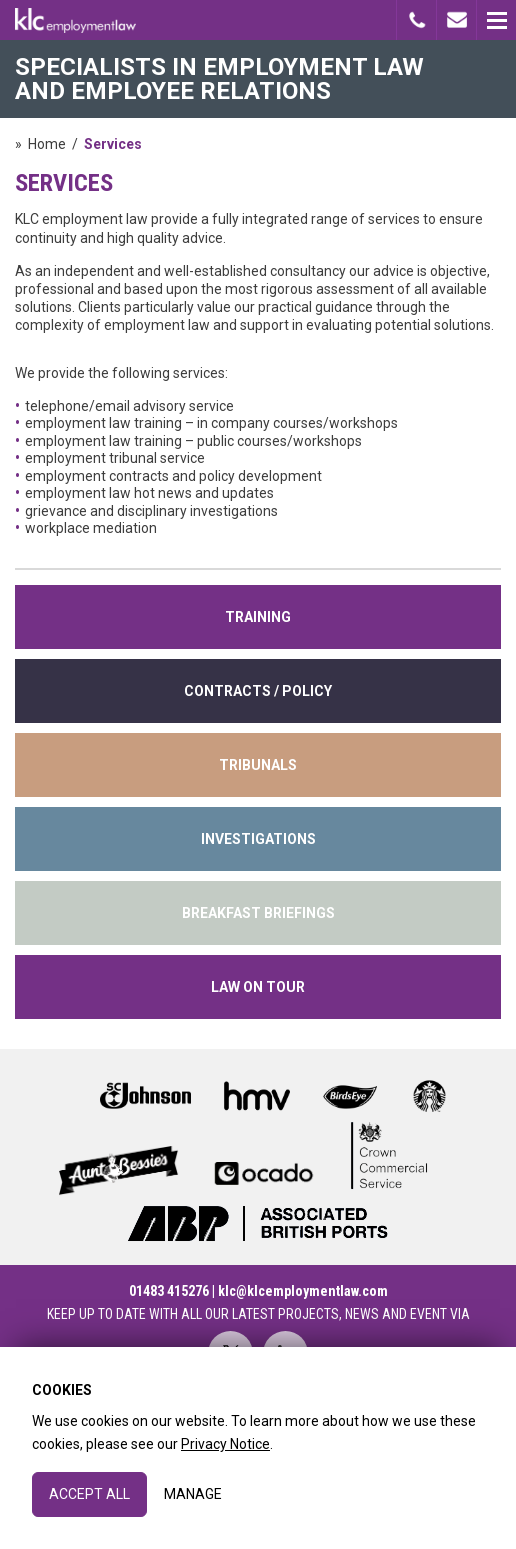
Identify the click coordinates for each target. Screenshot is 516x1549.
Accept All (89, 1494)
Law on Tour (258, 987)
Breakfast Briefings (258, 913)
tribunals (258, 765)
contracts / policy (258, 691)
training (258, 617)
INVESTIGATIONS (258, 839)
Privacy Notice (225, 1444)
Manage (193, 1494)
